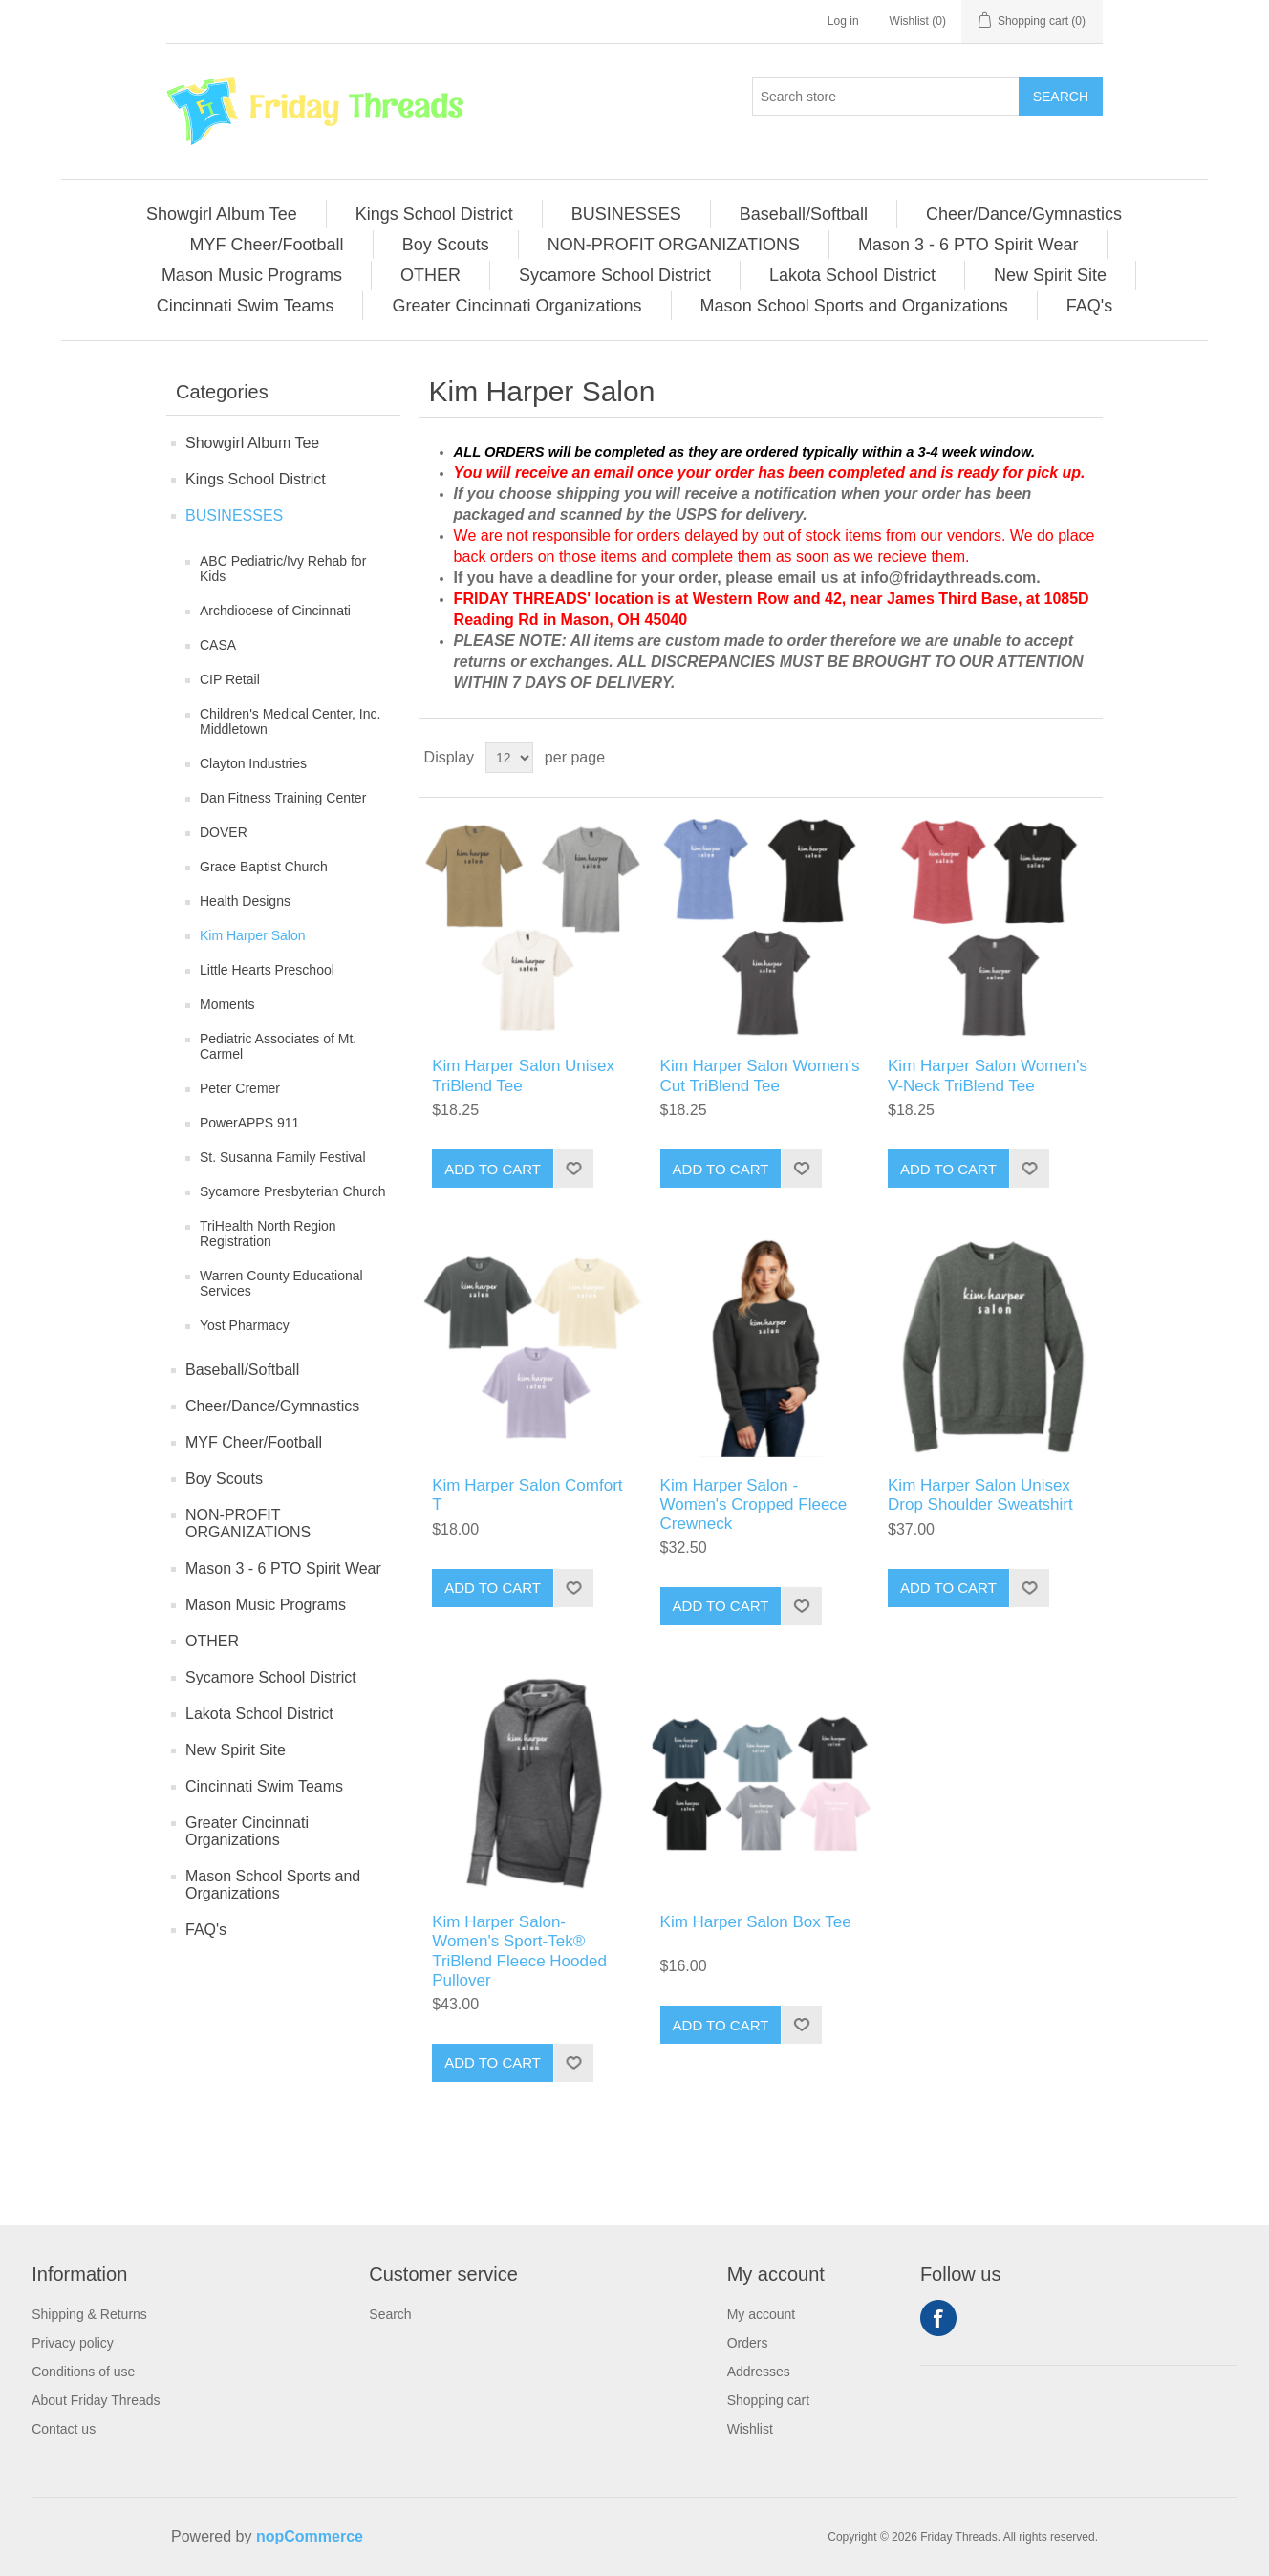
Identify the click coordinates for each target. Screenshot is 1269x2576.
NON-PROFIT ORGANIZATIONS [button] (674, 244)
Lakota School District (259, 1714)
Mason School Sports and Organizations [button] (854, 305)
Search (1060, 96)
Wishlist (750, 2428)
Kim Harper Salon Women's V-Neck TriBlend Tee (987, 1075)
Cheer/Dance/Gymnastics (272, 1406)
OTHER (212, 1641)
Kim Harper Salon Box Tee (755, 1922)
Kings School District (255, 479)
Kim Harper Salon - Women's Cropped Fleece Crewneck (754, 1505)
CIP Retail (230, 679)
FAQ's (205, 1929)
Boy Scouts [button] (445, 244)
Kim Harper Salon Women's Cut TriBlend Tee (760, 1075)
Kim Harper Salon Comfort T (527, 1494)
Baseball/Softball (242, 1370)
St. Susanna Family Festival (283, 1157)
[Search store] (886, 96)
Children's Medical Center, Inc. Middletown (290, 721)
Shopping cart (768, 2400)
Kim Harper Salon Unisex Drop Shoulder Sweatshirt (980, 1494)
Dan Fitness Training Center (283, 797)
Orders (747, 2343)
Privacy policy (73, 2343)
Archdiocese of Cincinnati (275, 610)
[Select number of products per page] (509, 757)
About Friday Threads (96, 2400)
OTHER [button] (430, 275)
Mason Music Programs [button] (251, 275)
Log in (843, 21)
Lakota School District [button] (852, 275)
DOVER (223, 832)
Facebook (938, 2318)
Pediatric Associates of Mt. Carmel (278, 1046)
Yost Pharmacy (245, 1325)
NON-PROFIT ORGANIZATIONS (248, 1523)
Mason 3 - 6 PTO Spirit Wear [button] (968, 244)
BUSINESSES (234, 515)
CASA (218, 645)
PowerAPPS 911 (249, 1122)
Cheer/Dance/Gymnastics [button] (1024, 214)
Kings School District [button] (434, 214)
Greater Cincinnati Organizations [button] (516, 305)
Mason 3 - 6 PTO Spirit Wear (283, 1568)
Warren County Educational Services (281, 1283)
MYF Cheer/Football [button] (267, 244)
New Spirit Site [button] (1050, 275)
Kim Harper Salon (253, 935)
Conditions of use (83, 2371)
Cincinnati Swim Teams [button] (245, 305)
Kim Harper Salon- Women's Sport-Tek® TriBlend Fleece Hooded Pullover (519, 1951)
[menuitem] (222, 214)
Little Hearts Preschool (267, 969)
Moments (227, 1004)
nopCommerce (309, 2536)
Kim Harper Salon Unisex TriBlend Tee (523, 1075)
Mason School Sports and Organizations (272, 1884)
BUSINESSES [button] (626, 214)
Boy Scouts (224, 1478)
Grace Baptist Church (264, 866)
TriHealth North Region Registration (268, 1233)
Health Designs (245, 901)
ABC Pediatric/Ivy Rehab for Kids (283, 568)
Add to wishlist (573, 1168)
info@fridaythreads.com (949, 577)
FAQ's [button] (1089, 305)
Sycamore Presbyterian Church (293, 1191)
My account (761, 2314)
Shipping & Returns (89, 2314)
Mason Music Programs (265, 1605)
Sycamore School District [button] (615, 275)
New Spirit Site (235, 1750)
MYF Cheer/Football (253, 1442)
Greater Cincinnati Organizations (247, 1831)
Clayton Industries (253, 763)
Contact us (64, 2428)
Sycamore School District (270, 1677)
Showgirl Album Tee (252, 443)
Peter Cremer (240, 1088)
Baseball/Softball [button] (804, 214)
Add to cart (492, 1169)
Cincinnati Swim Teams (264, 1786)
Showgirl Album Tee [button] (221, 214)
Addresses (758, 2371)
